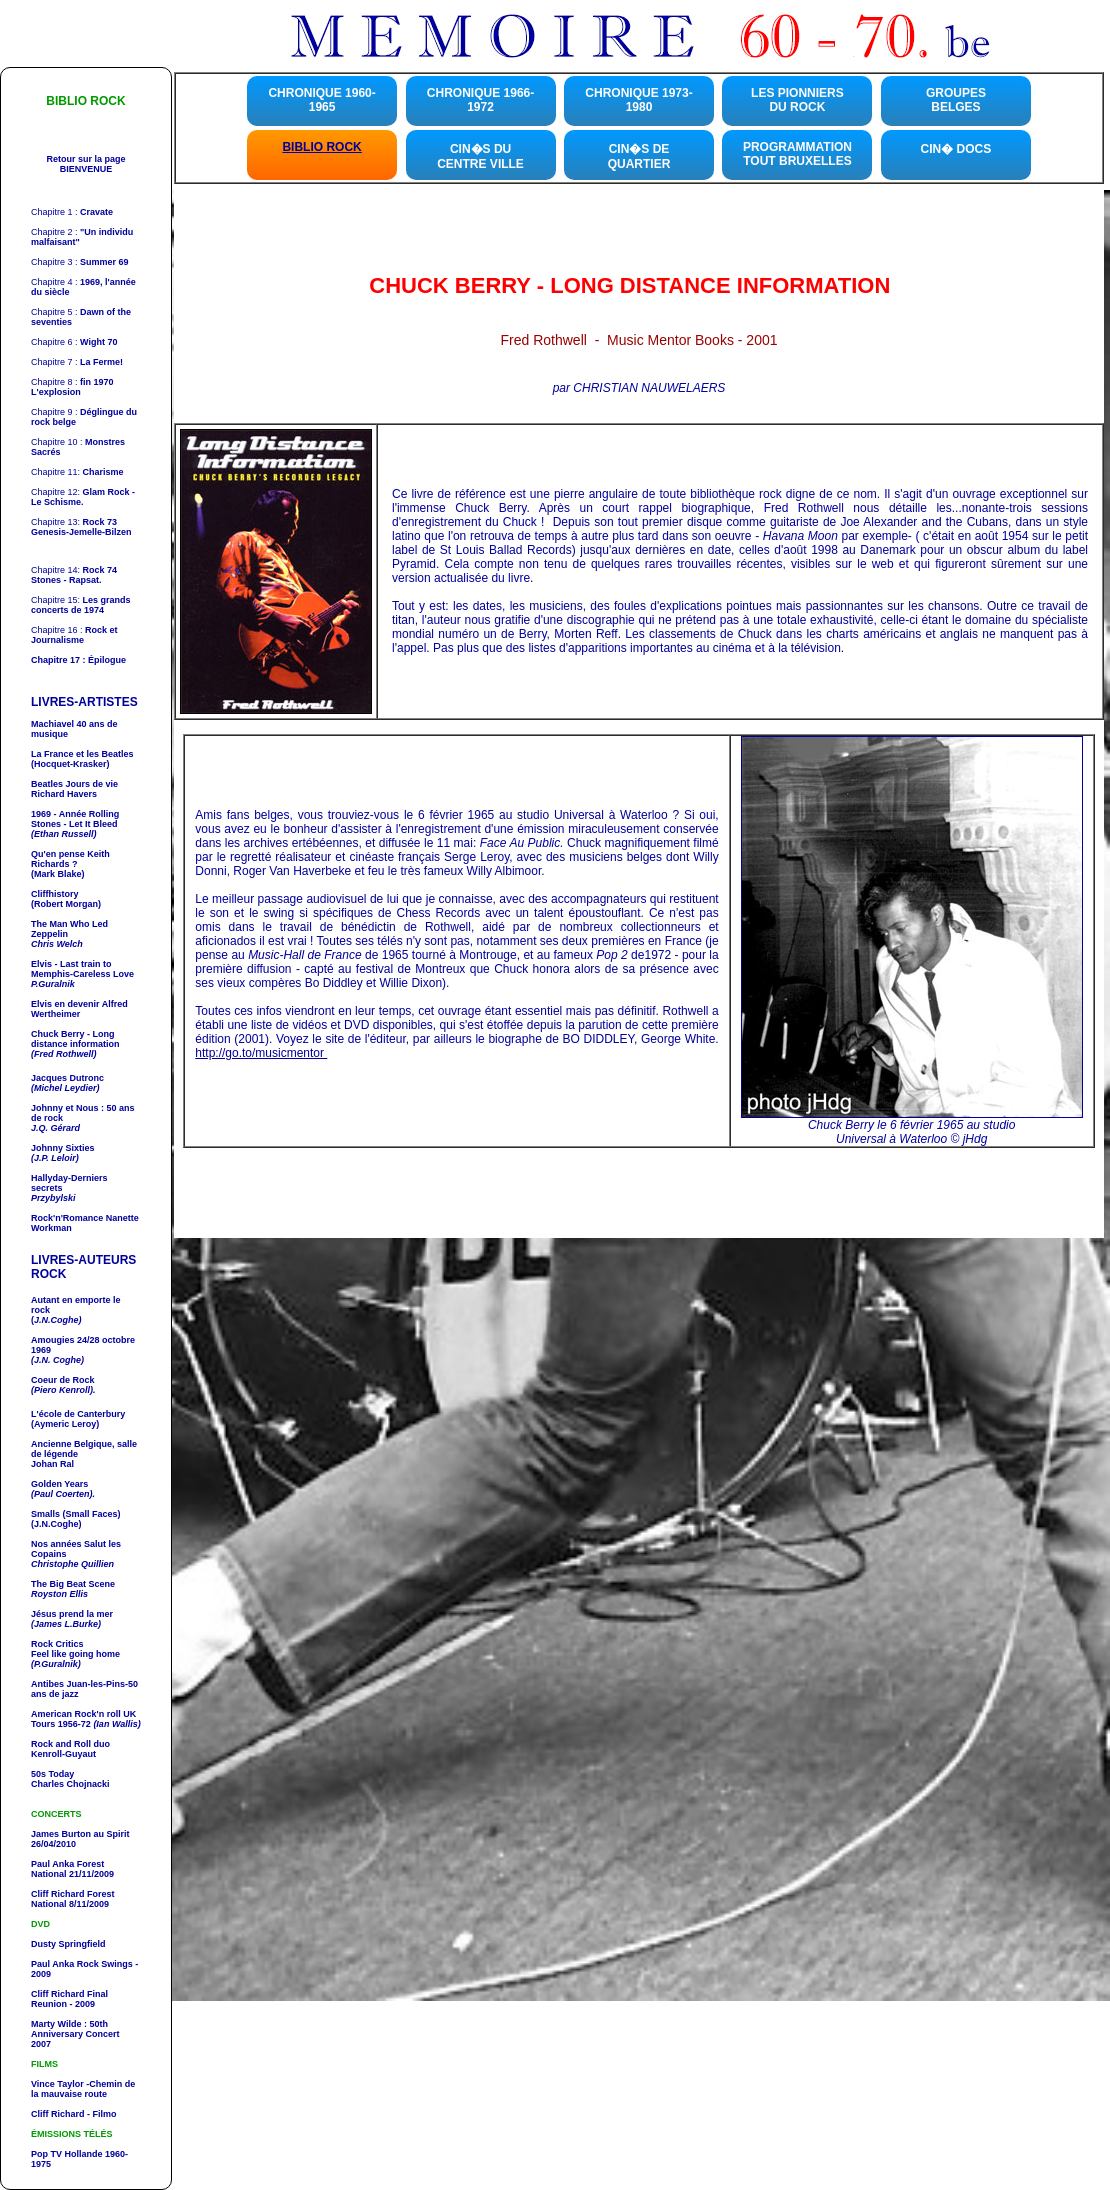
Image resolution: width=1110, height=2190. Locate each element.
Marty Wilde (57, 2024)
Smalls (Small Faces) (76, 1514)
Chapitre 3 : (80, 262)
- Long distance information (75, 1039)
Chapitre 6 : (74, 342)
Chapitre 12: (83, 497)
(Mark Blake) (58, 874)
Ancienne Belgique (71, 1444)
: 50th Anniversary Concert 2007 (75, 2034)
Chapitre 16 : (74, 635)
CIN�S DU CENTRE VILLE (480, 156)
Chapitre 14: (74, 570)
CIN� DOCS (956, 149)
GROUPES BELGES (956, 100)
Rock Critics (57, 1644)
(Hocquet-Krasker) (70, 764)
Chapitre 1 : (72, 212)
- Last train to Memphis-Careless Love (82, 969)
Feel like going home (75, 1659)
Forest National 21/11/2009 (72, 1869)
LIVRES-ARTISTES (84, 702)
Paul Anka (52, 1864)
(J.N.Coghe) (56, 1524)
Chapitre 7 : (77, 362)
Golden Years (59, 1484)
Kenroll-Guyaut (70, 1749)
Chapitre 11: (77, 472)
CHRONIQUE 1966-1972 (480, 100)
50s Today (52, 1774)
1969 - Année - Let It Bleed (75, 819)
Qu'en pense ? (70, 859)
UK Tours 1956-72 (86, 1719)
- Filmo (101, 2114)
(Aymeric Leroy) (65, 1424)
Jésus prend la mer (72, 1614)
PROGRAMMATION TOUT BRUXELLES (797, 154)
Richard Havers (74, 789)
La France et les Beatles (82, 754)
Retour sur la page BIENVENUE (85, 164)
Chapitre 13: (74, 522)
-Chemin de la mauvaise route (83, 2089)
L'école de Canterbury (78, 1414)
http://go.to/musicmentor (261, 1053)
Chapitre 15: (81, 605)
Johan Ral (52, 1464)
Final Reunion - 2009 (69, 1999)
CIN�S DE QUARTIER (639, 156)
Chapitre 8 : (72, 387)
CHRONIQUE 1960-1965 (321, 100)
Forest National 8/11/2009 (73, 1899)
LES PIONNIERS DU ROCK (797, 100)
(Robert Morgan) (66, 904)
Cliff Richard (58, 1994)
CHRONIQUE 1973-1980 (638, 100)
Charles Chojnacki (70, 1784)
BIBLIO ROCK (321, 147)
